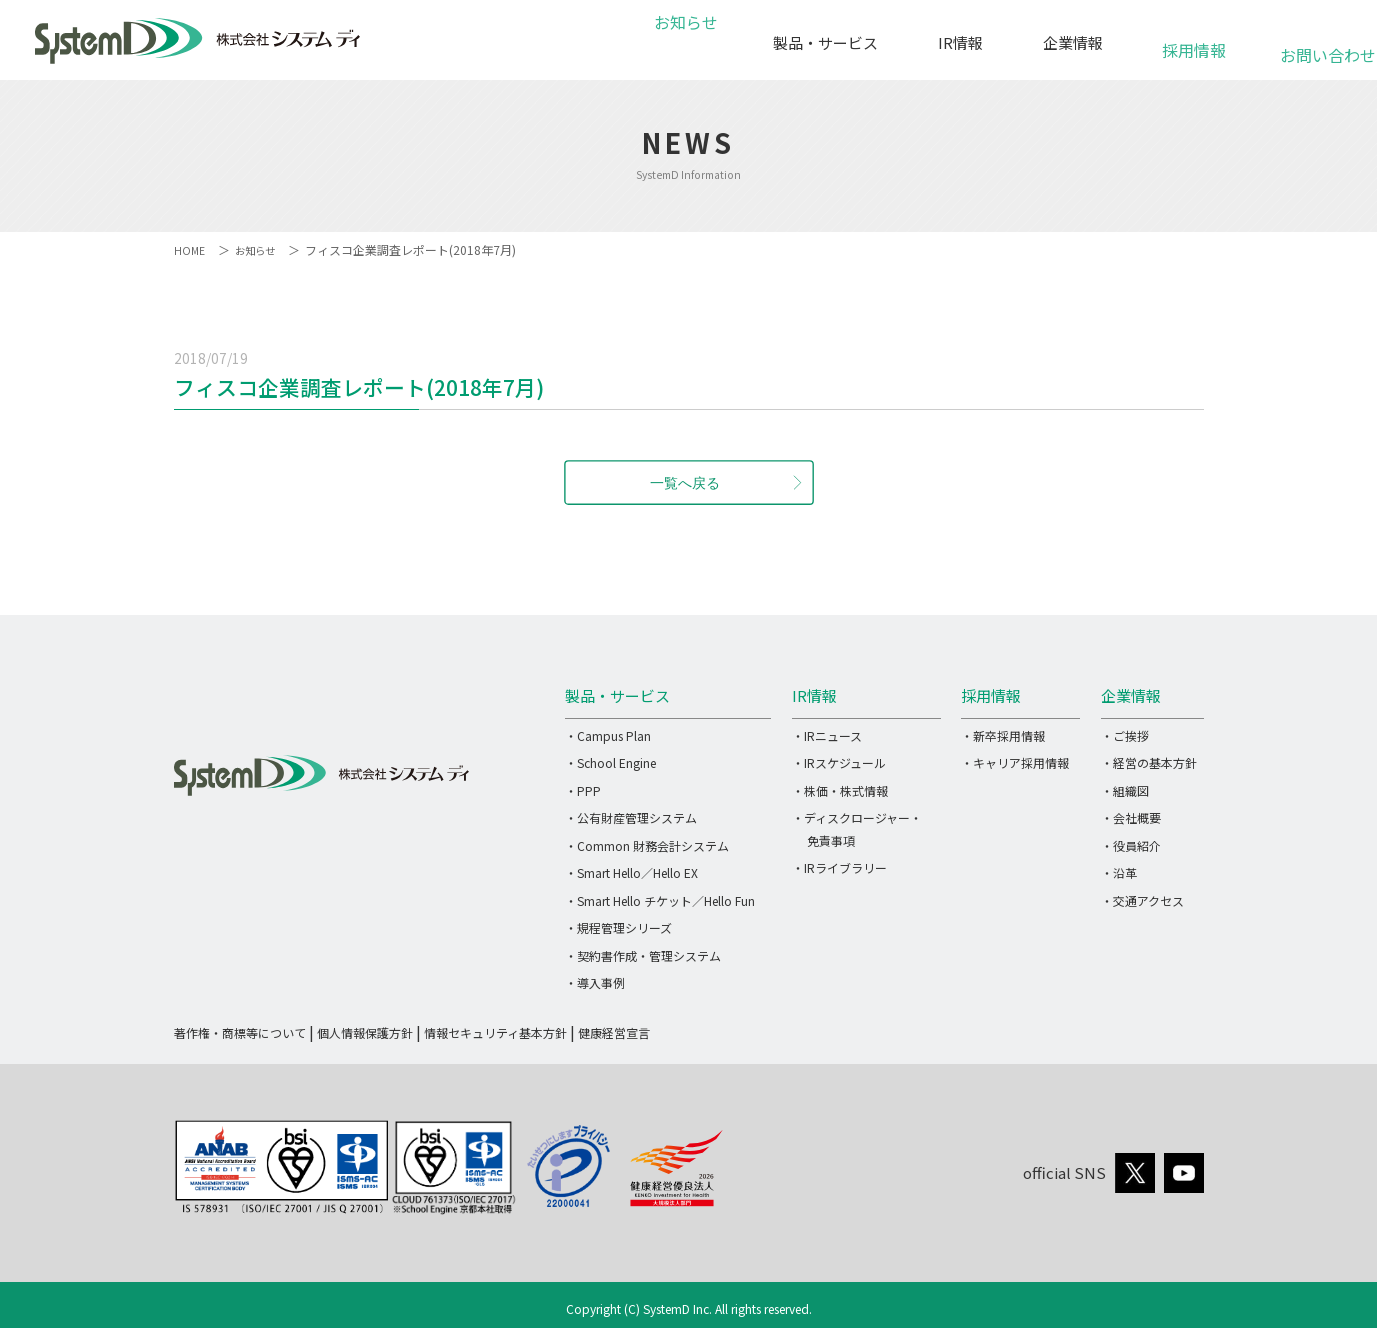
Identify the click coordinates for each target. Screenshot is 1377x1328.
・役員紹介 (1131, 845)
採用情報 (1194, 39)
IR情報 (960, 42)
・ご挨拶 (1125, 735)
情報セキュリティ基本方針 (495, 1032)
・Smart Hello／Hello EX (631, 872)
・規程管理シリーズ (618, 927)
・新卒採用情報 (1003, 735)
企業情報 (1073, 42)
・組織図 (1125, 790)
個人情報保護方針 (365, 1032)
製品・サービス (825, 42)
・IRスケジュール (839, 762)
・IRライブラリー (839, 867)
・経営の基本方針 (1149, 762)
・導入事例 (595, 982)
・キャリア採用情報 (1015, 762)
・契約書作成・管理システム (643, 955)
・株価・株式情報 (840, 790)
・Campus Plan (608, 735)
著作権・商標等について (240, 1032)
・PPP (583, 790)
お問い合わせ (1316, 44)
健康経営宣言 (614, 1032)
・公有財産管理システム (631, 817)
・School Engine (610, 762)
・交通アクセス (1142, 900)
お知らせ (683, 42)
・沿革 (1119, 872)
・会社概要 (1131, 817)
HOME (190, 249)
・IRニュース (827, 735)
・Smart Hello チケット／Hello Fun (660, 900)
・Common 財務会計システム (647, 845)
